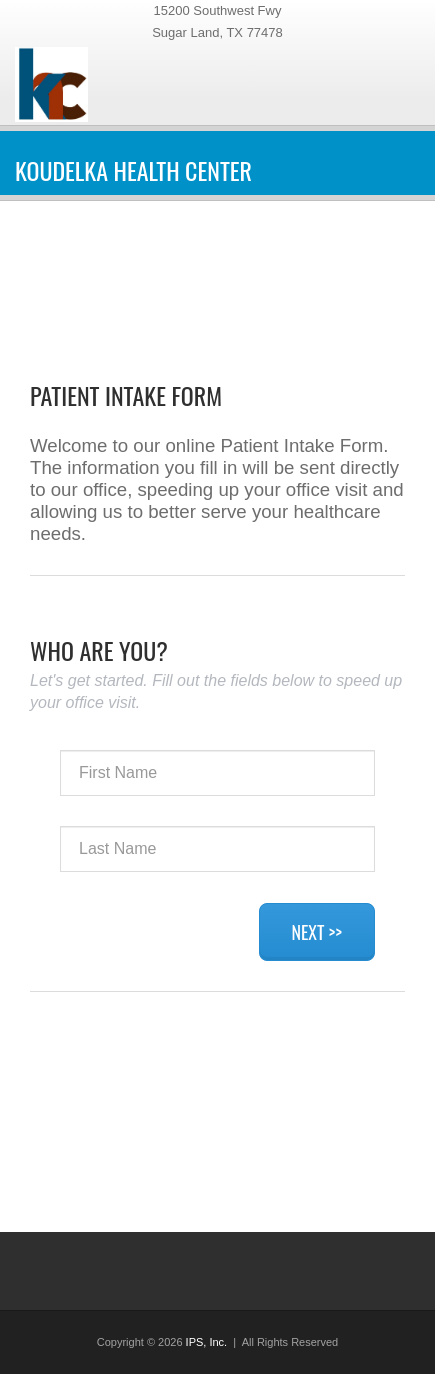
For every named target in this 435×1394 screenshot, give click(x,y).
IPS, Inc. (207, 1342)
